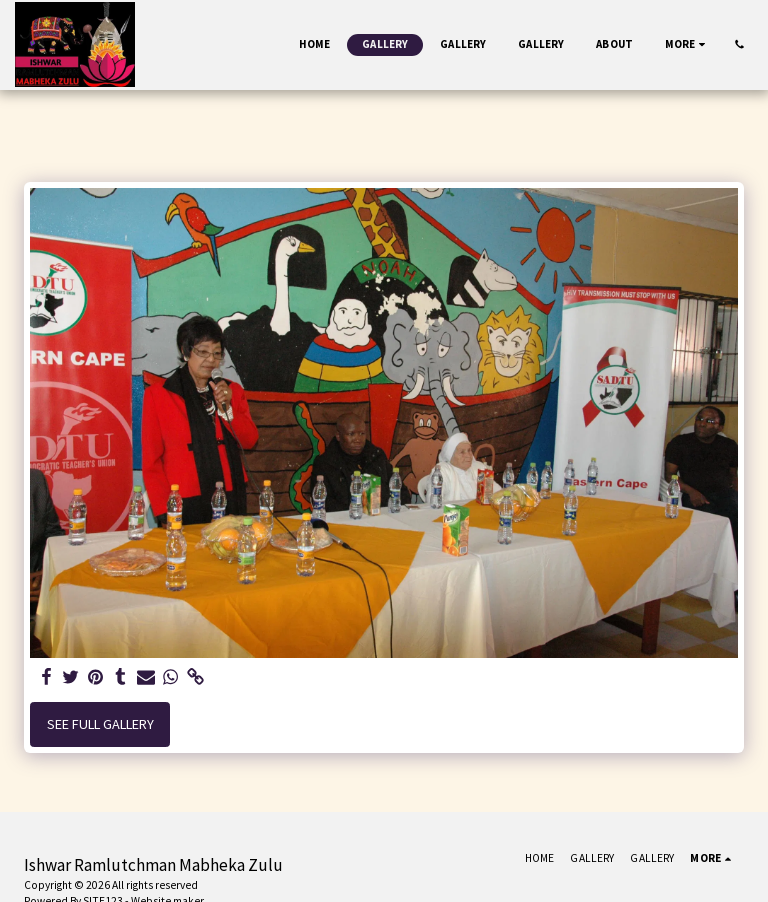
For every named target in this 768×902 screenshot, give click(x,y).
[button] (739, 44)
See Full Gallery (100, 724)
